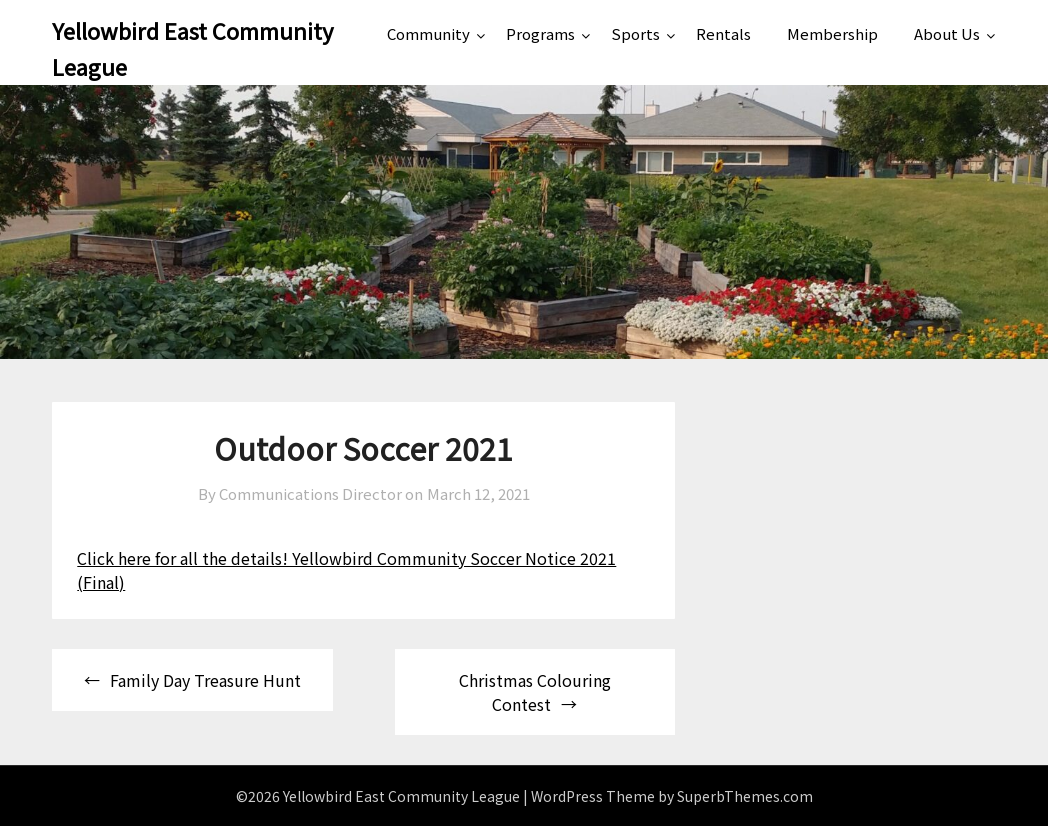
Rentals (723, 33)
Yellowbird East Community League (192, 48)
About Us (947, 33)
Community (428, 33)
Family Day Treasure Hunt (205, 680)
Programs (540, 33)
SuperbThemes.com (745, 796)
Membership (832, 33)
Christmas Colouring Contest (535, 692)
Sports (635, 33)
